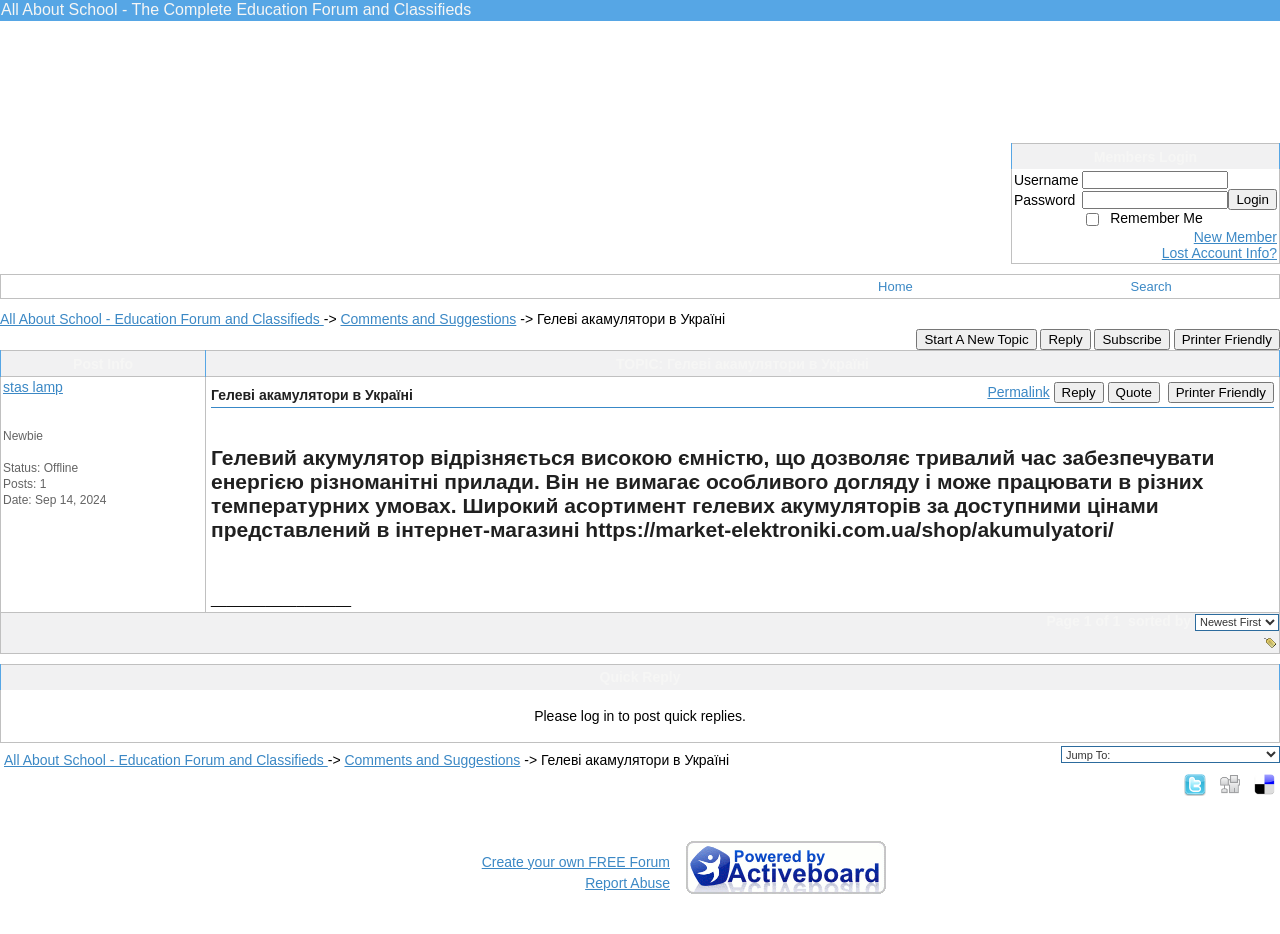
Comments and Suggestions (428, 319)
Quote (1134, 392)
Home (895, 286)
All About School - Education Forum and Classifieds (162, 319)
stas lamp (33, 387)
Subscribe (1131, 339)
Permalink (1018, 392)
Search (1151, 286)
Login (1252, 199)
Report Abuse (627, 883)
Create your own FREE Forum (576, 862)
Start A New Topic (976, 339)
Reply (1065, 339)
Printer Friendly (1227, 339)
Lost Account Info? (1219, 253)
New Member (1235, 237)
